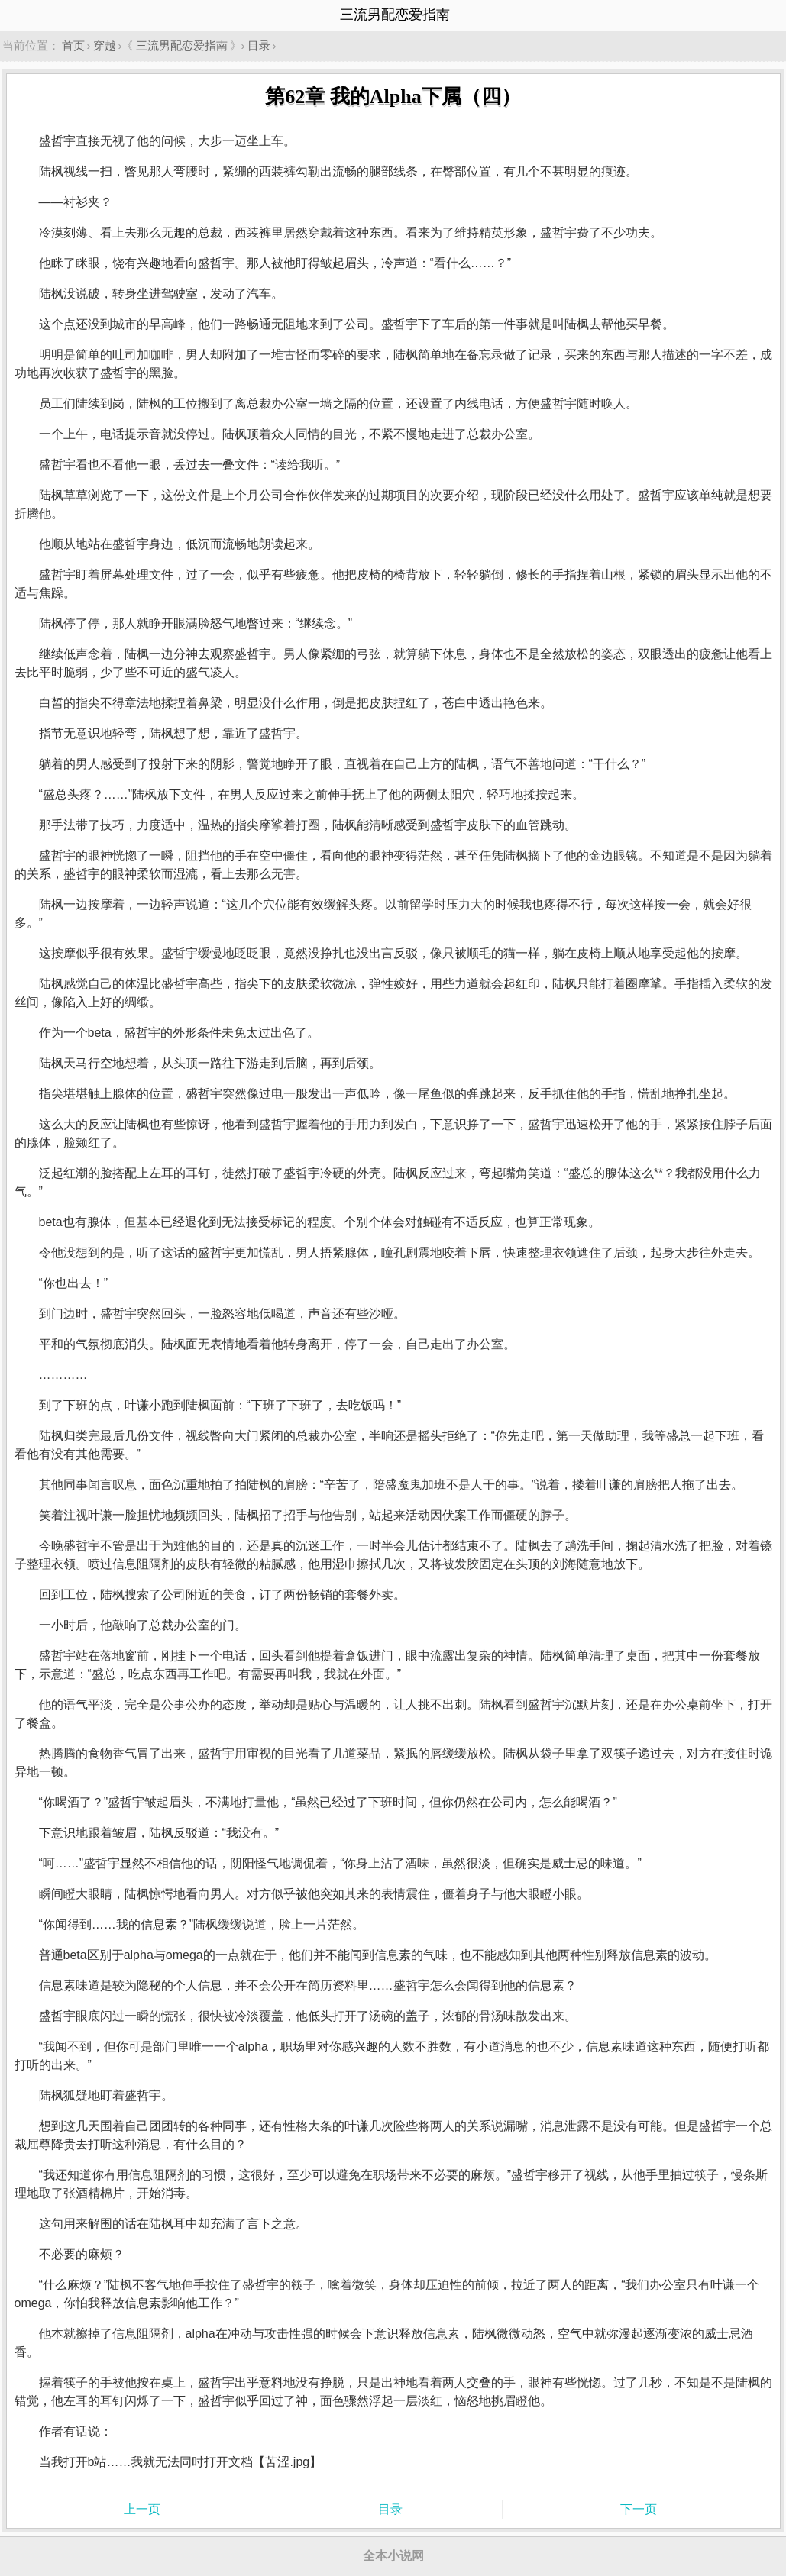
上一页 (142, 2509)
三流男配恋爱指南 (182, 45)
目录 (258, 45)
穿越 (104, 45)
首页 (73, 45)
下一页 (638, 2509)
